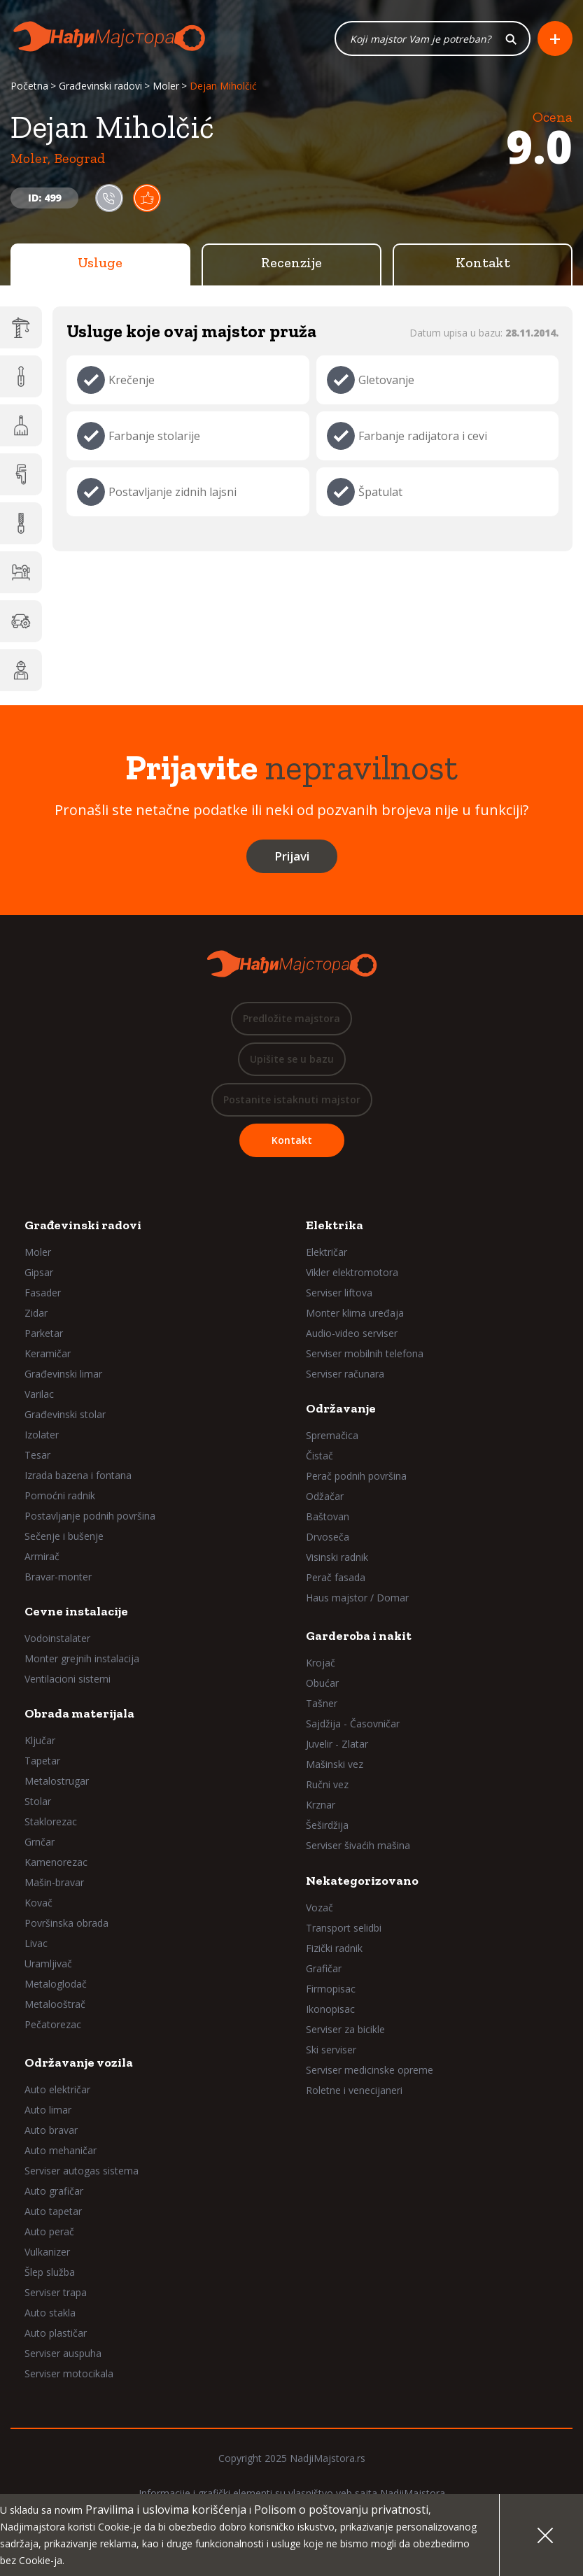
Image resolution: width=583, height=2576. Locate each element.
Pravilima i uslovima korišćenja (165, 2509)
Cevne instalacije (76, 1611)
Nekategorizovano (362, 1880)
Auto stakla (50, 2312)
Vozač (319, 1907)
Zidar (36, 1312)
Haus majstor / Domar (357, 1597)
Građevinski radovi (100, 85)
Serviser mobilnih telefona (364, 1353)
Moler (166, 85)
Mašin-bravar (54, 1882)
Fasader (42, 1292)
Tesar (37, 1455)
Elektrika (334, 1225)
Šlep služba (49, 2272)
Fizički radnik (334, 1948)
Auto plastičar (55, 2333)
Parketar (43, 1333)
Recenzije (291, 262)
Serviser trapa (55, 2292)
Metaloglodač (55, 1983)
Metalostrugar (56, 1781)
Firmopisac (331, 1988)
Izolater (41, 1434)
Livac (36, 1943)
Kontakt (483, 262)
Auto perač (49, 2231)
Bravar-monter (58, 1576)
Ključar (39, 1740)
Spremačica (332, 1435)
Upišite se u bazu (292, 1059)
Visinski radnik (337, 1557)
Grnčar (39, 1841)
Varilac (39, 1394)
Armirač (41, 1556)
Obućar (322, 1683)
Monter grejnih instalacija (81, 1658)
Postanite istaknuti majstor (291, 1099)
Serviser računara (345, 1373)
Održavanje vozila (78, 2062)
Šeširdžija (327, 1825)
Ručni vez (327, 1784)
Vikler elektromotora (352, 1272)
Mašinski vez (334, 1764)
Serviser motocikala (68, 2373)
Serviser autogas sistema (81, 2170)
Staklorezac (50, 1821)
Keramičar (47, 1353)
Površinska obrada (66, 1923)
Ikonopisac (330, 2009)
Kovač (38, 1902)
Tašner (321, 1703)
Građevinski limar (63, 1373)
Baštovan (327, 1516)
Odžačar (325, 1496)
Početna (29, 85)
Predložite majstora (291, 1018)
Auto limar (47, 2109)
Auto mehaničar (60, 2150)
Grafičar (324, 1968)
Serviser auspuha (62, 2353)
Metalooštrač (54, 2004)
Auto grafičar (53, 2191)
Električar (326, 1252)
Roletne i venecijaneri (354, 2090)
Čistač (319, 1455)
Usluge (100, 262)
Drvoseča (327, 1536)
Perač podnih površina (356, 1475)
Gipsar (38, 1272)
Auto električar (57, 2089)
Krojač (320, 1662)
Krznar (320, 1804)
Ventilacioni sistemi (67, 1678)
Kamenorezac (55, 1862)
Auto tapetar (53, 2211)
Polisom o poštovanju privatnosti (341, 2509)
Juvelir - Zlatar (337, 1743)
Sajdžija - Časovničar (353, 1723)
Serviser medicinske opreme (369, 2069)
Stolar (37, 1801)
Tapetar (42, 1760)
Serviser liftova (339, 1292)
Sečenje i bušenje (64, 1536)
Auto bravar (51, 2130)
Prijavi (291, 856)
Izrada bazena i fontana (78, 1475)
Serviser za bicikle (345, 2029)
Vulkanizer (47, 2251)
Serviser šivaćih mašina (358, 1845)
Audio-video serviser (352, 1333)
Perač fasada (335, 1577)
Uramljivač (48, 1963)
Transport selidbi (343, 1927)
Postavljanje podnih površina (89, 1515)
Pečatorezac (52, 2024)
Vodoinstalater (57, 1638)
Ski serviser (331, 2049)
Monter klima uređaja (355, 1312)
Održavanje (341, 1408)
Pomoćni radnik (59, 1495)
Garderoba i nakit (359, 1635)
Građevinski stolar (65, 1414)
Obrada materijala (79, 1713)
